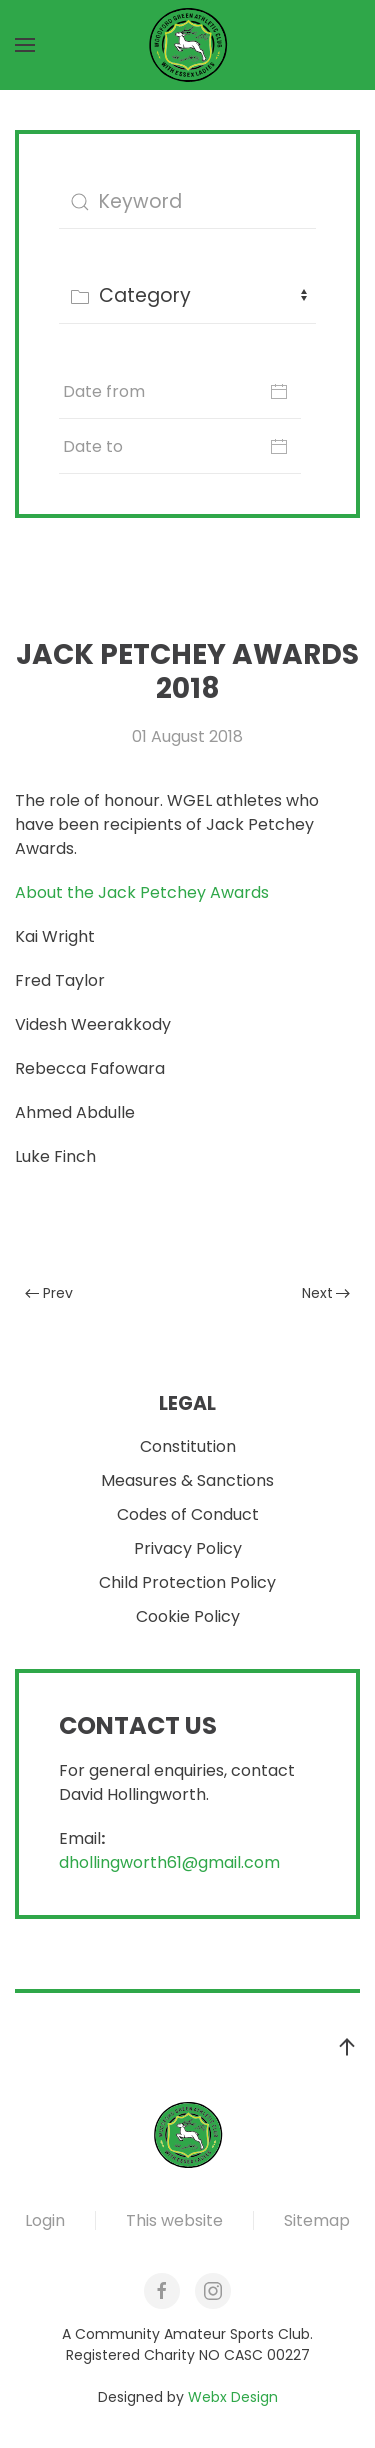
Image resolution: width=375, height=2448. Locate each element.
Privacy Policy (188, 1549)
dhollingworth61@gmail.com (169, 1863)
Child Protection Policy (187, 1583)
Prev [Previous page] (49, 1293)
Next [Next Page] (326, 1293)
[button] (25, 45)
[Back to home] (188, 45)
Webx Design (233, 2397)
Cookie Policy (188, 1617)
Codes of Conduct (188, 1515)
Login (45, 2220)
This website (174, 2220)
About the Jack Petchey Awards (142, 892)
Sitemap (317, 2220)
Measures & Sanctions (187, 1481)
